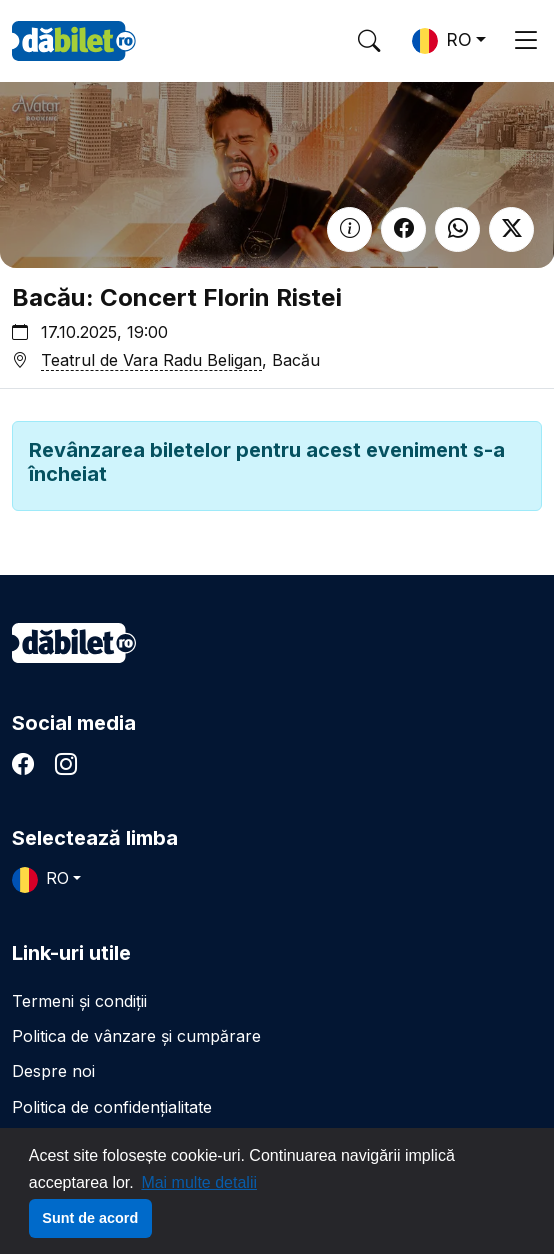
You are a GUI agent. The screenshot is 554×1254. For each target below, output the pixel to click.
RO (442, 41)
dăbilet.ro (74, 643)
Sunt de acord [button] (90, 1218)
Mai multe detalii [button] (199, 1182)
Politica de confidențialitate (112, 1107)
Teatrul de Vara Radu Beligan (151, 360)
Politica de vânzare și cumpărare (136, 1036)
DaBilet (74, 41)
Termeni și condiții (79, 1001)
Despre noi (53, 1071)
